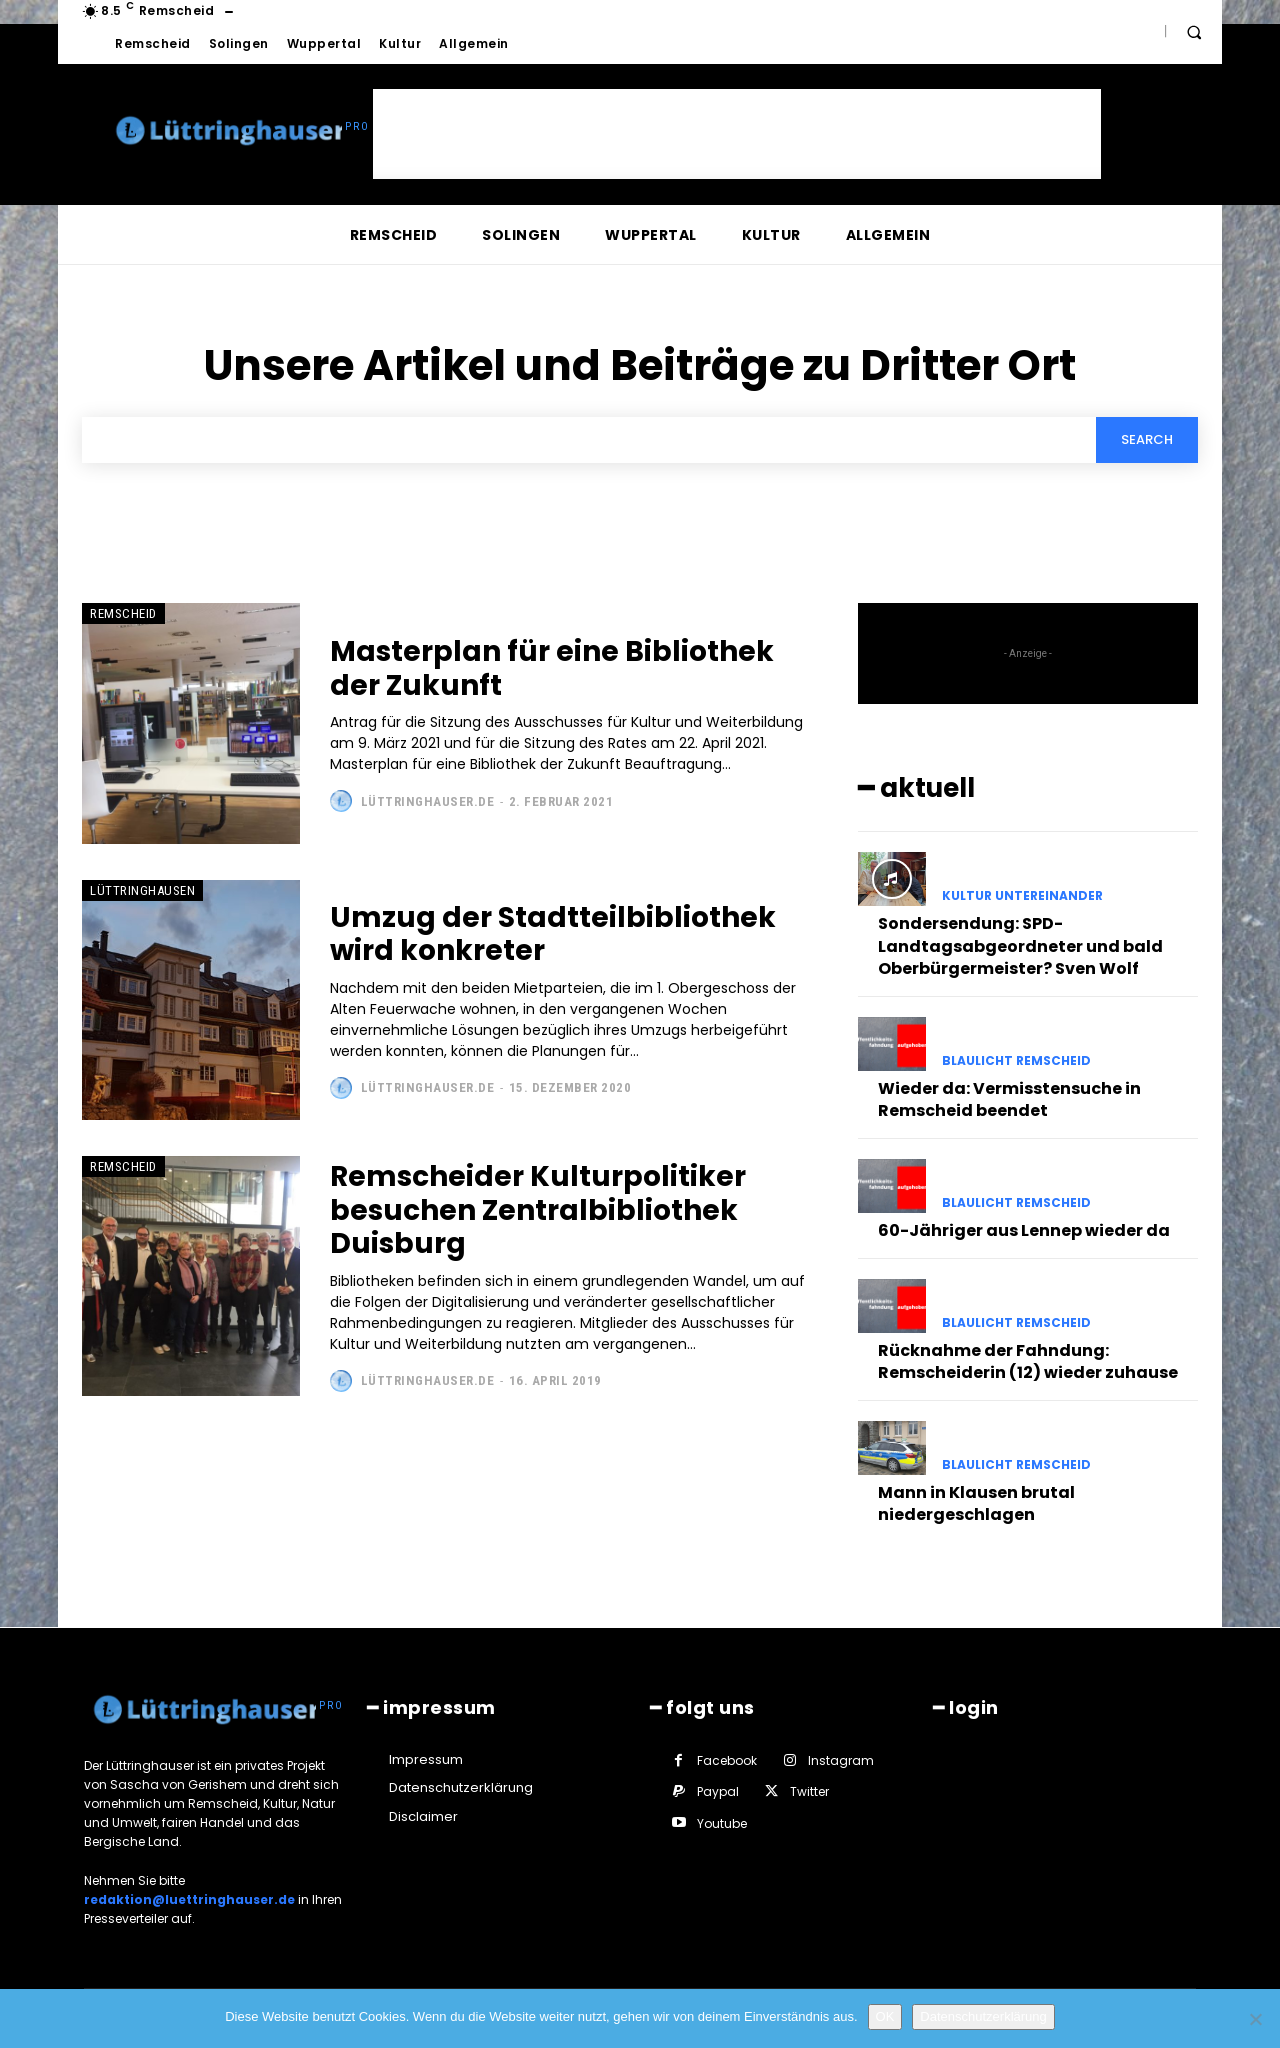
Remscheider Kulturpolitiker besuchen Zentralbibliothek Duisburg (538, 1210)
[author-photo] (343, 801)
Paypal (718, 1791)
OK (885, 2016)
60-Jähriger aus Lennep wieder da (1024, 1230)
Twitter (809, 1791)
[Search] (1147, 440)
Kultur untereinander (1022, 896)
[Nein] (1255, 2019)
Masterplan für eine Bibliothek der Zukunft (552, 668)
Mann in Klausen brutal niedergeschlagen (976, 1503)
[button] (1194, 32)
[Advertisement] (737, 134)
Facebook (727, 1760)
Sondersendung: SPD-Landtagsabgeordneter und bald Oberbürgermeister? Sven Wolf (1020, 946)
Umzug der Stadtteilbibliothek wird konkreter (553, 934)
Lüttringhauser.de (428, 801)
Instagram (841, 1760)
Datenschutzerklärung (983, 2016)
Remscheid (123, 613)
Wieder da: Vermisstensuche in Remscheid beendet (1009, 1099)
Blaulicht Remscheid (1016, 1061)
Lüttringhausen (142, 890)
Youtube (722, 1823)
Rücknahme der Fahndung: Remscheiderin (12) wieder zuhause (1028, 1361)
